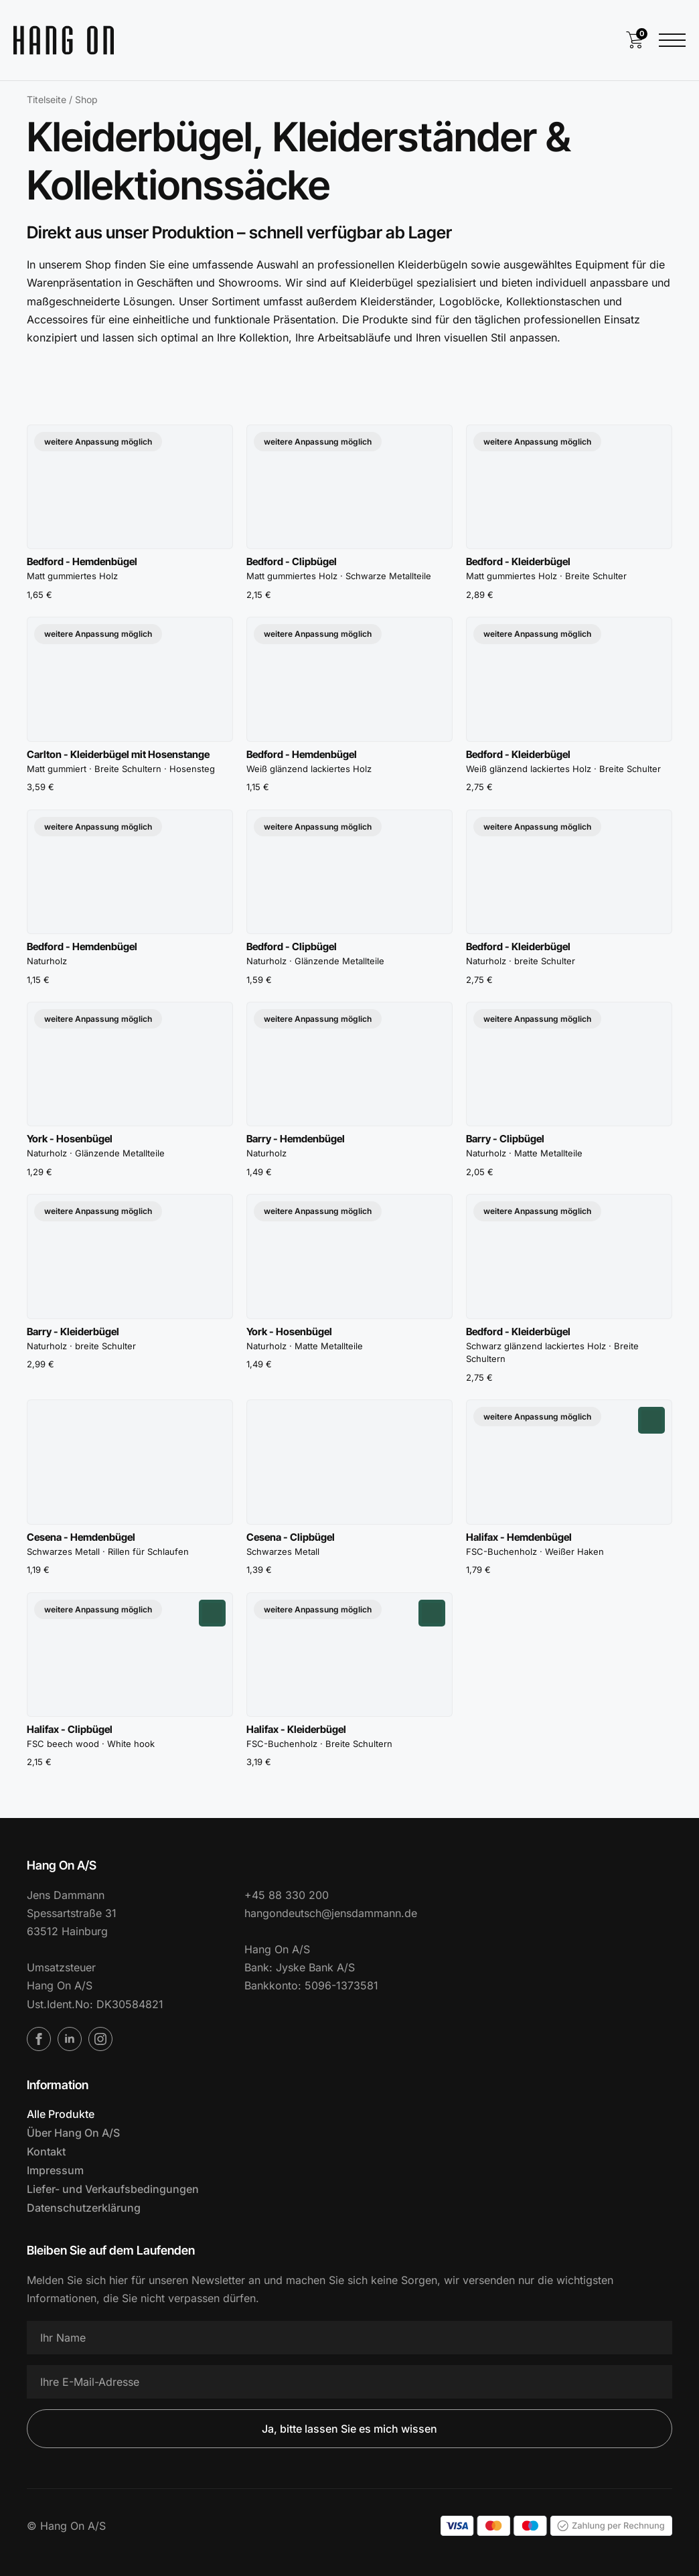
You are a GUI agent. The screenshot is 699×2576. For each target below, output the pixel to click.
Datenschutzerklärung (84, 2207)
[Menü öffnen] (672, 40)
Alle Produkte (60, 2114)
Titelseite (46, 99)
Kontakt (46, 2151)
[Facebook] (39, 2039)
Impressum (55, 2170)
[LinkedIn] (70, 2039)
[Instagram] (100, 2039)
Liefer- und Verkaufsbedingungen (113, 2189)
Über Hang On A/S (73, 2132)
